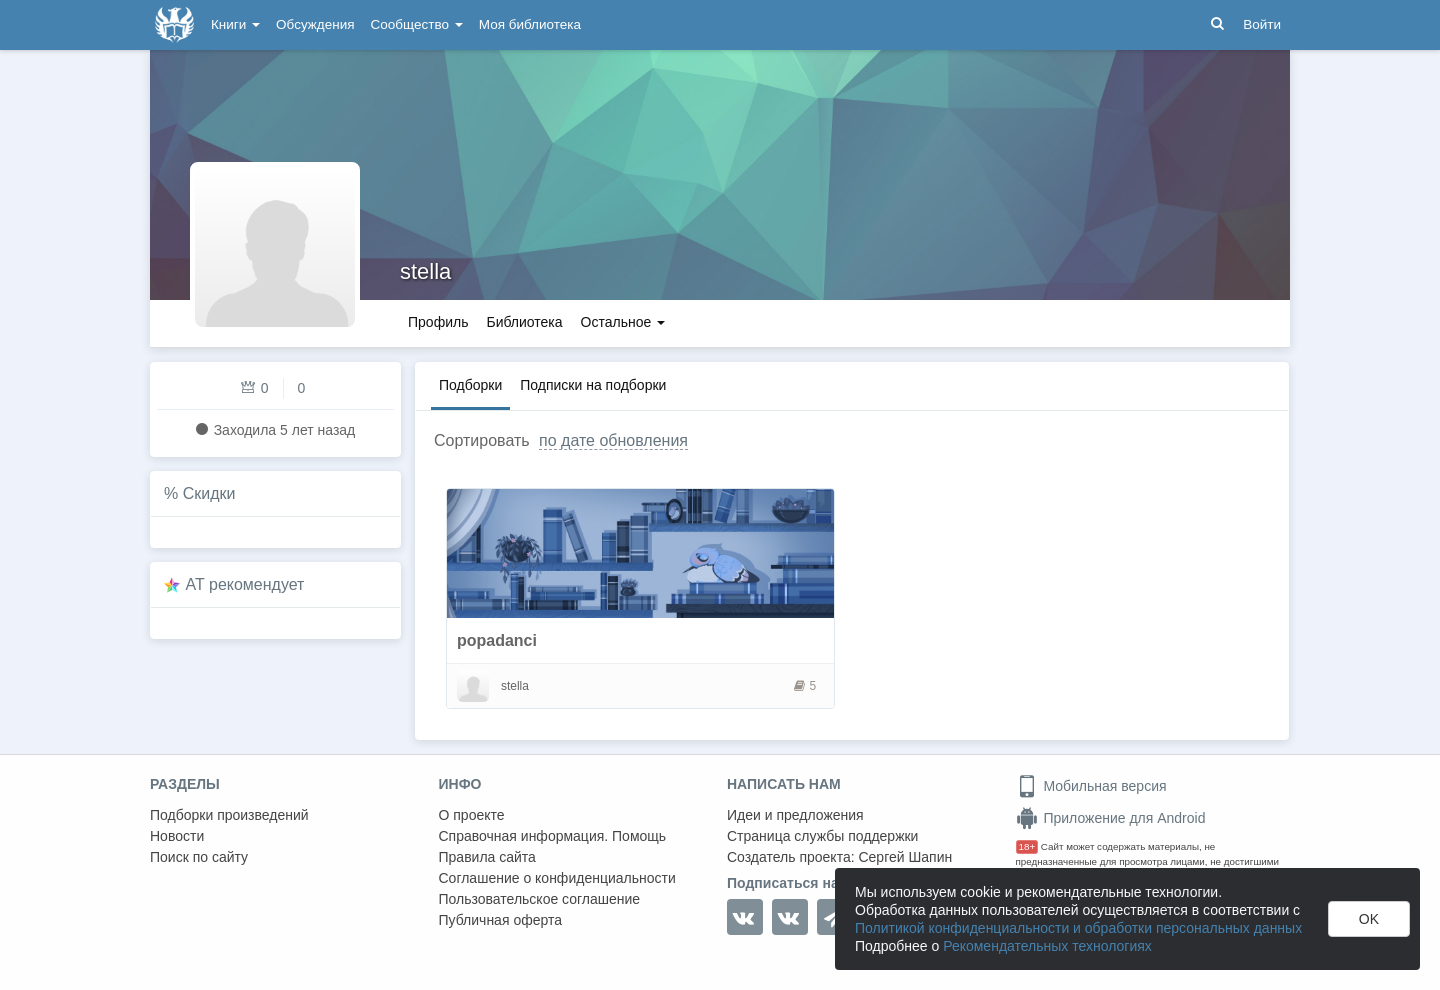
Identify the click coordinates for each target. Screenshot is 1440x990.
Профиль (438, 322)
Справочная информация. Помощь (553, 836)
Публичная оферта (501, 920)
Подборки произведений (229, 815)
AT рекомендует (245, 584)
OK (1369, 919)
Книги (235, 24)
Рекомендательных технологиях (1047, 946)
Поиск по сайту (199, 857)
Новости (177, 836)
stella (425, 271)
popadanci (497, 640)
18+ (1027, 846)
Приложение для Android (1111, 818)
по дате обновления (613, 440)
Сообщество (417, 24)
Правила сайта (487, 857)
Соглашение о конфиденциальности (557, 878)
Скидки (209, 493)
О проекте (472, 815)
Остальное (623, 322)
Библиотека (524, 322)
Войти (1262, 24)
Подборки (470, 385)
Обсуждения (315, 24)
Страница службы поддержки (822, 836)
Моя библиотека (530, 24)
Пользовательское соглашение (540, 899)
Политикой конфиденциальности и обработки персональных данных (1078, 928)
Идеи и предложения (795, 815)
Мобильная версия (1091, 786)
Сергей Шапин (905, 857)
